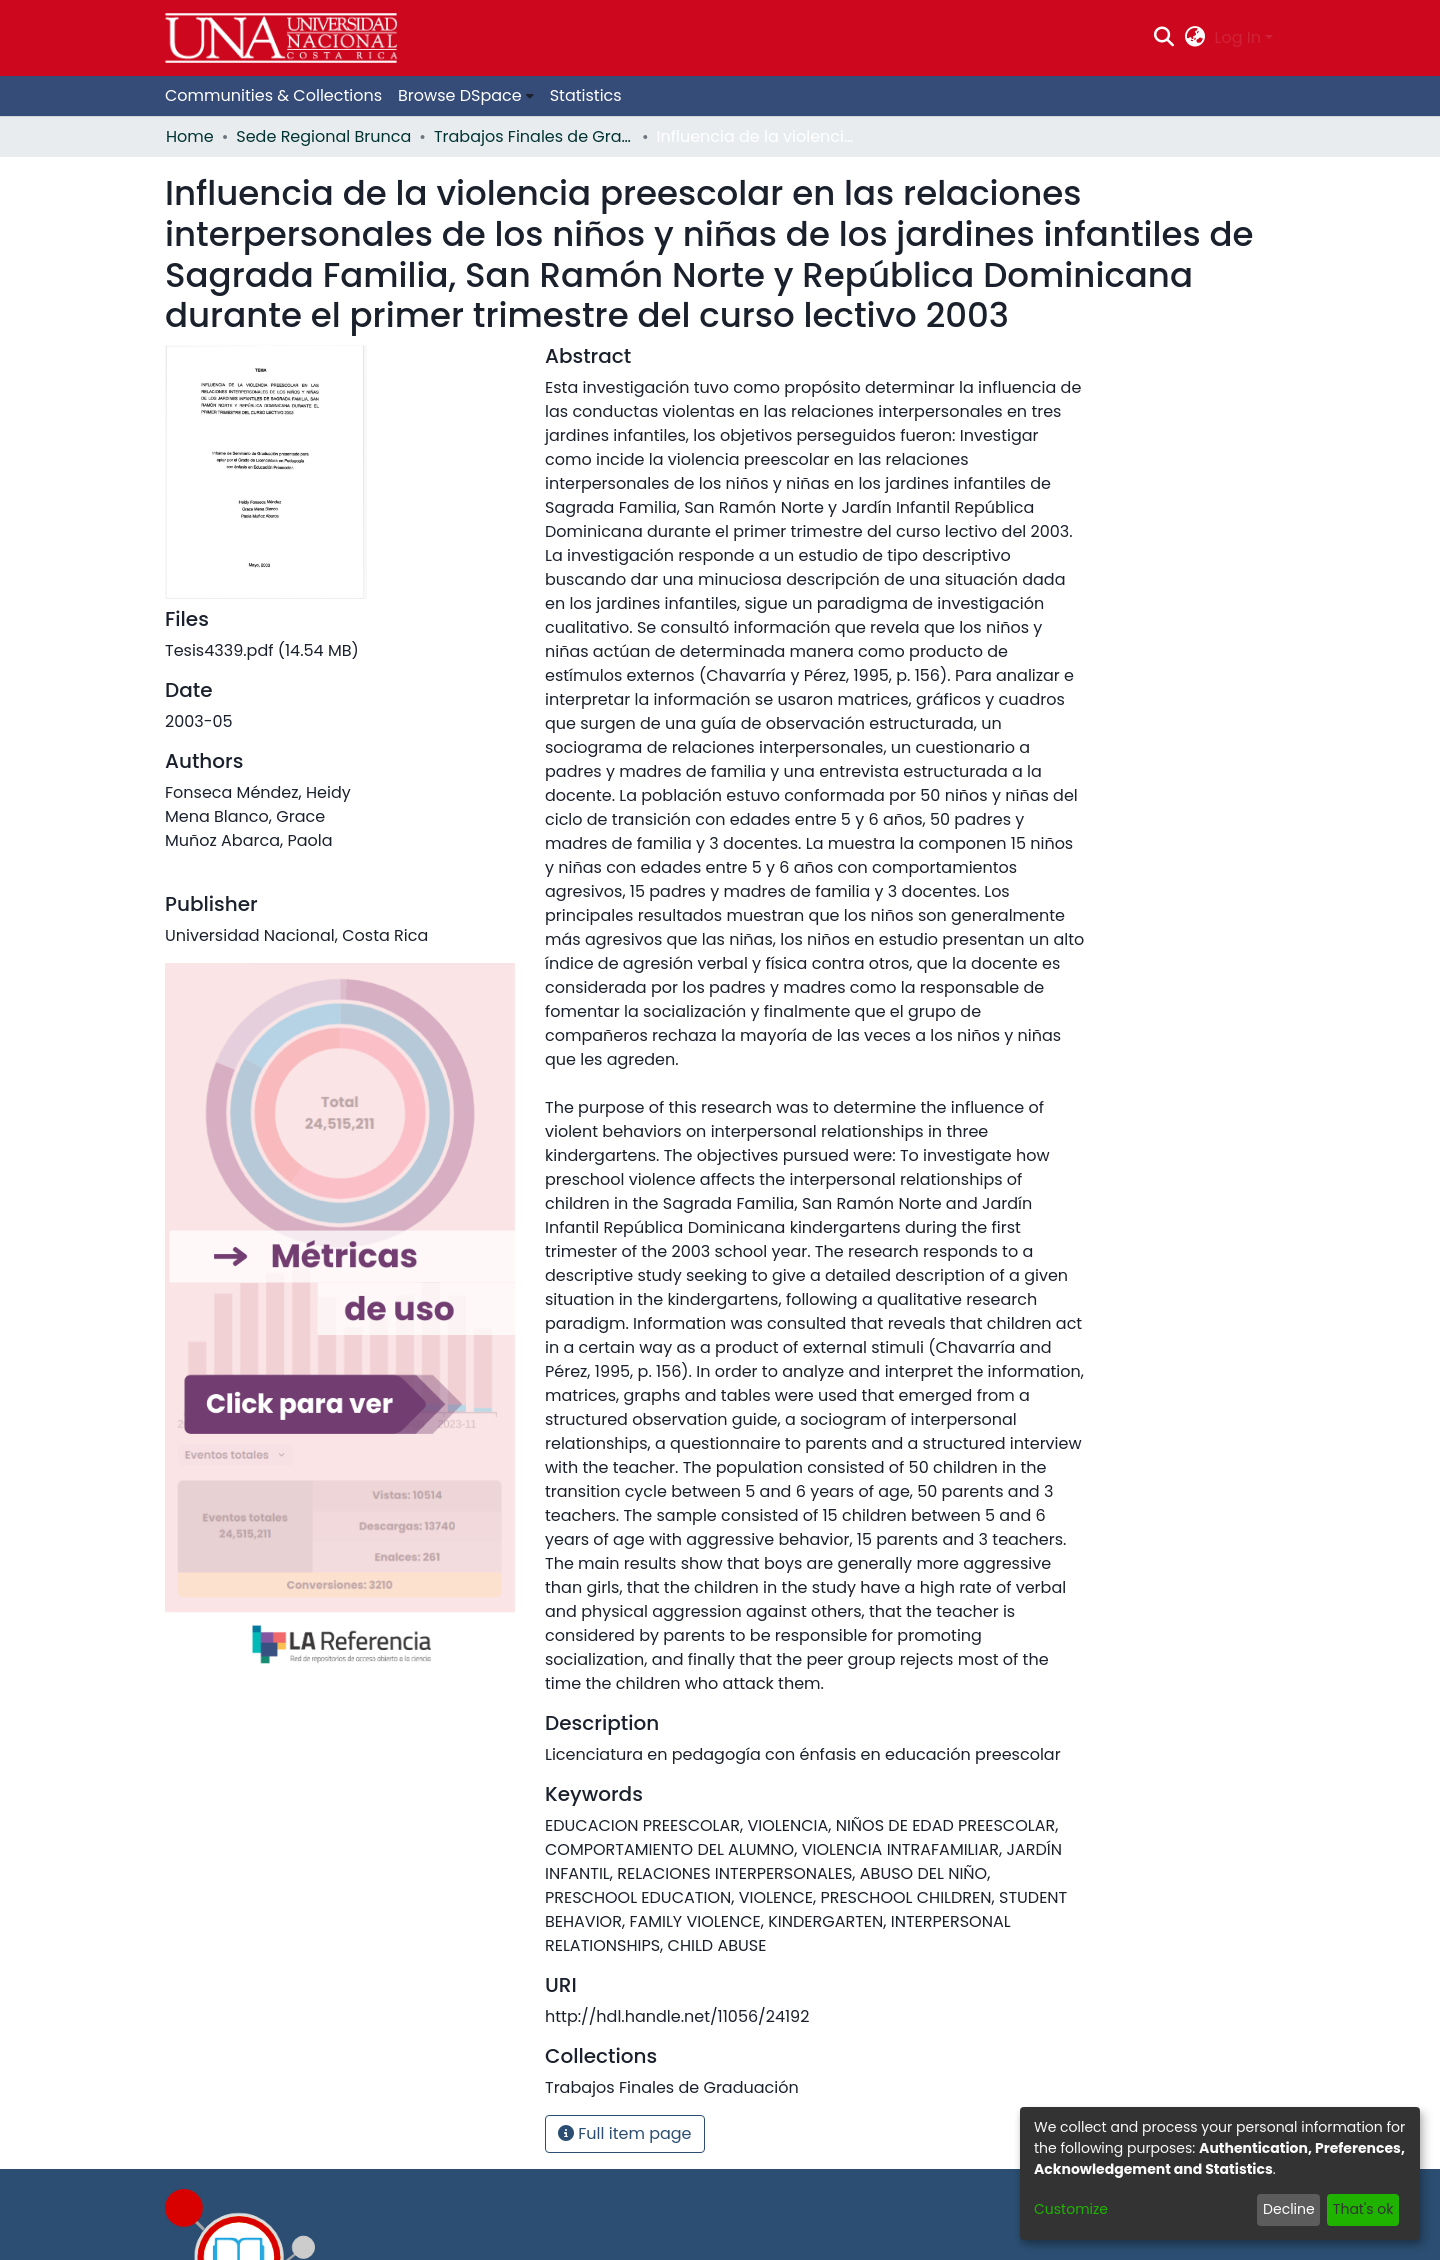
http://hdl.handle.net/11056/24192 (677, 2016)
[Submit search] (1164, 38)
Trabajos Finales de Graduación (534, 136)
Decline (1289, 2209)
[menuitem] (1194, 38)
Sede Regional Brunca (323, 136)
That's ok (1363, 2209)
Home (190, 136)
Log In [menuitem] (1238, 37)
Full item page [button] (625, 2133)
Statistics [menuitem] (586, 95)
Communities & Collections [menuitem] (273, 95)
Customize (1071, 2209)
